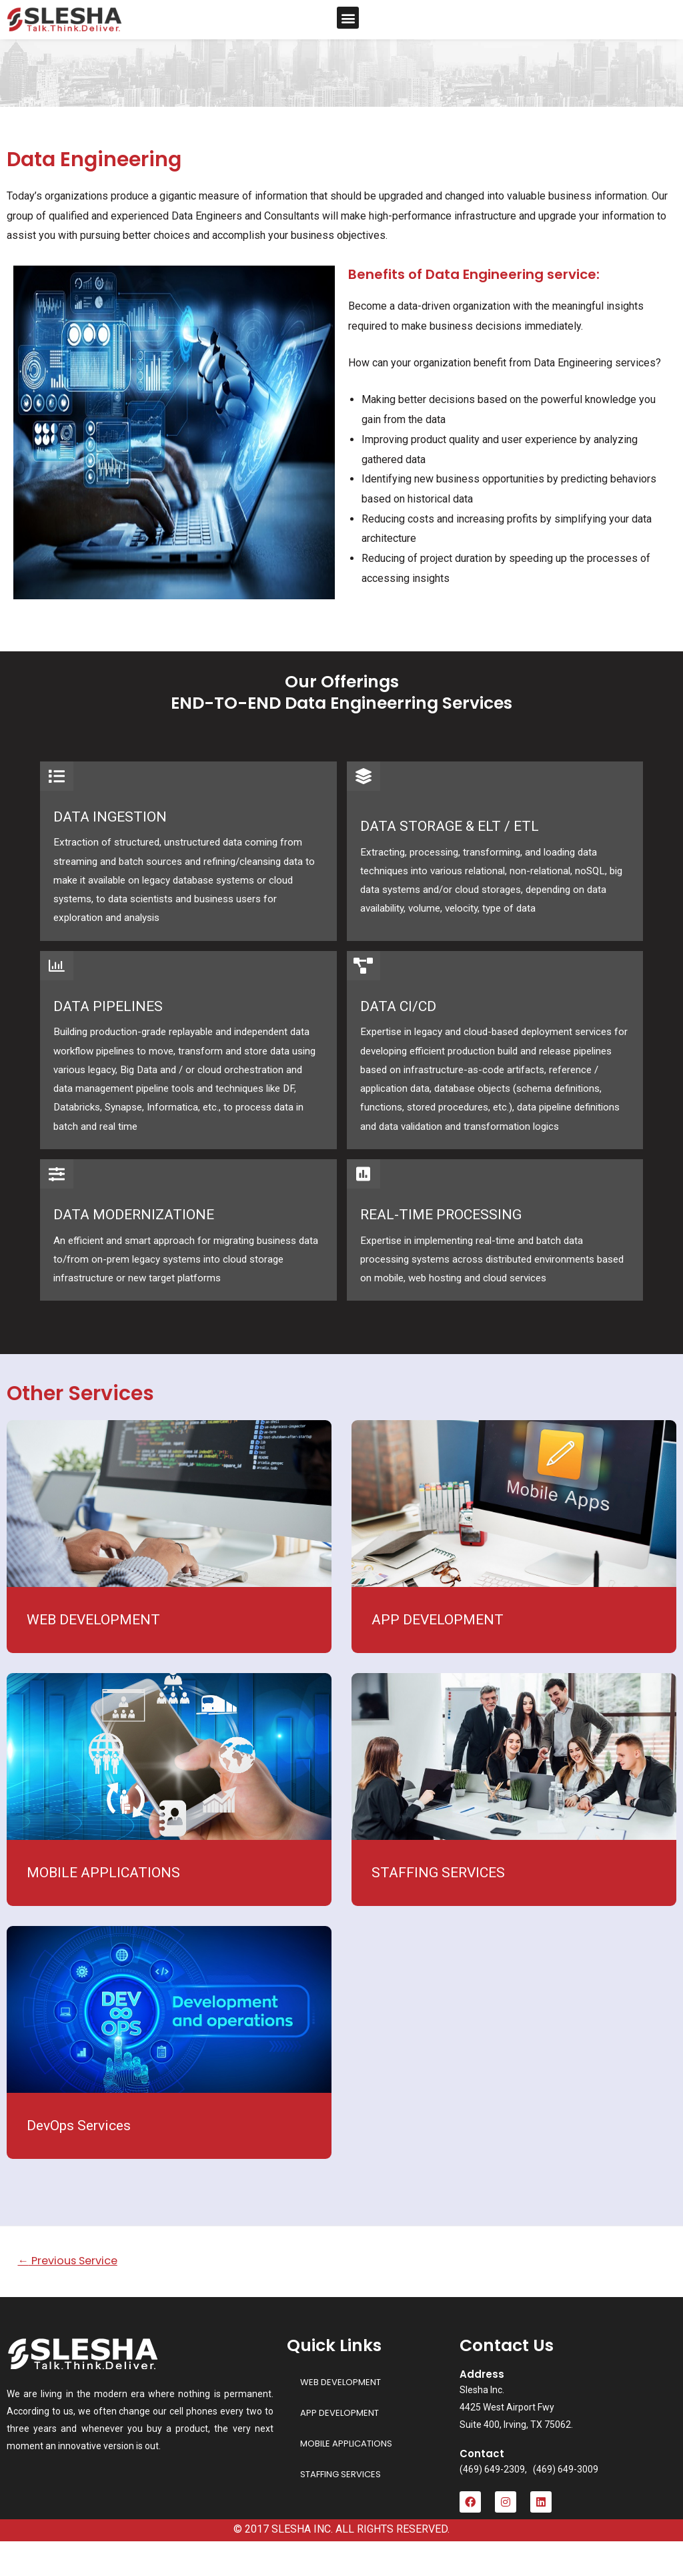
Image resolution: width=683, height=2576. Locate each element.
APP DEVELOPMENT (438, 1654)
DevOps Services (79, 2160)
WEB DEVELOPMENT (93, 1654)
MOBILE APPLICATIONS (103, 1907)
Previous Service (73, 2295)
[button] (348, 18)
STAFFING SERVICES (438, 1907)
